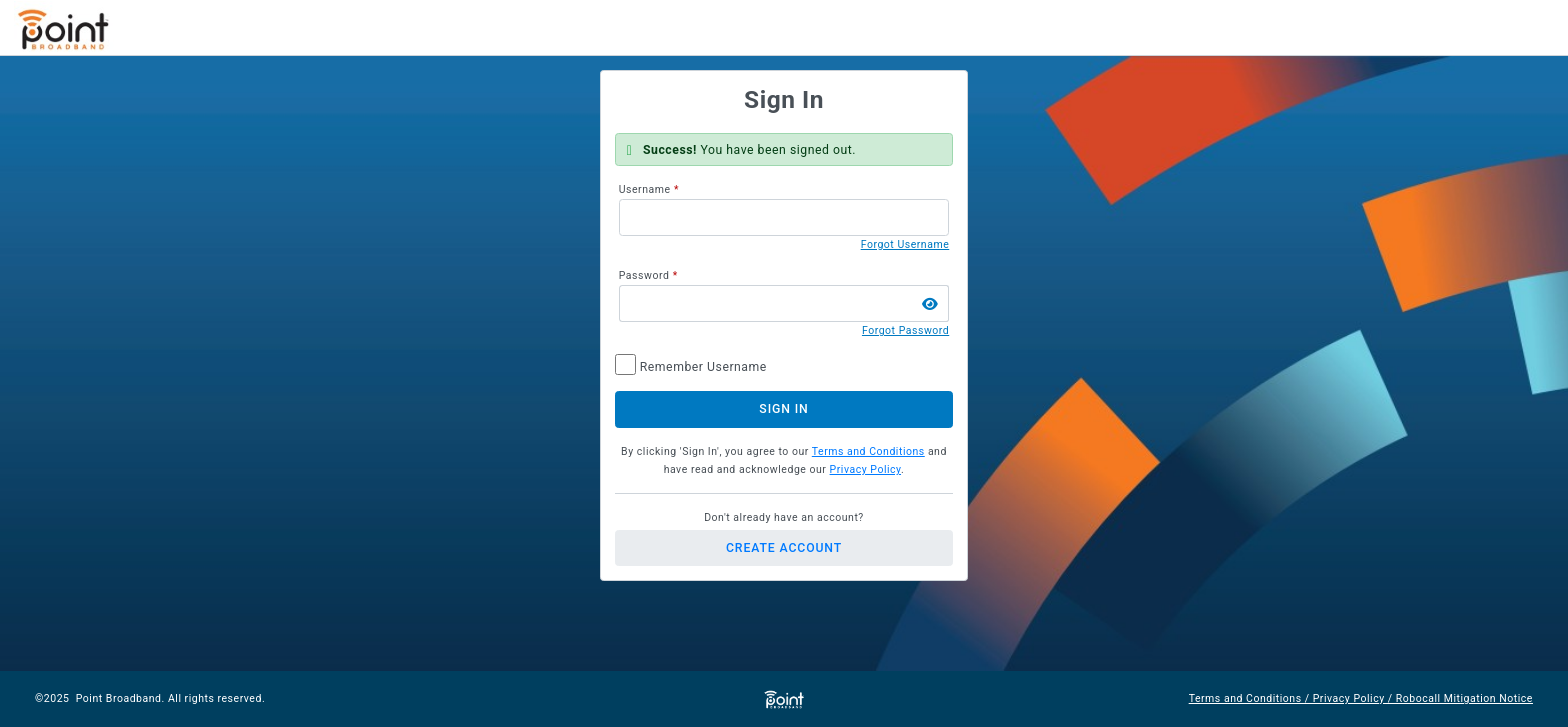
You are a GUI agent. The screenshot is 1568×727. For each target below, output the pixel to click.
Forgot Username (905, 244)
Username (645, 189)
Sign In (783, 409)
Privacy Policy (865, 469)
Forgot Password (905, 330)
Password (644, 275)
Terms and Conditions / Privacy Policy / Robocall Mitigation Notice (1361, 698)
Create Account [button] (784, 548)
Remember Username (703, 367)
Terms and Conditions (868, 451)
